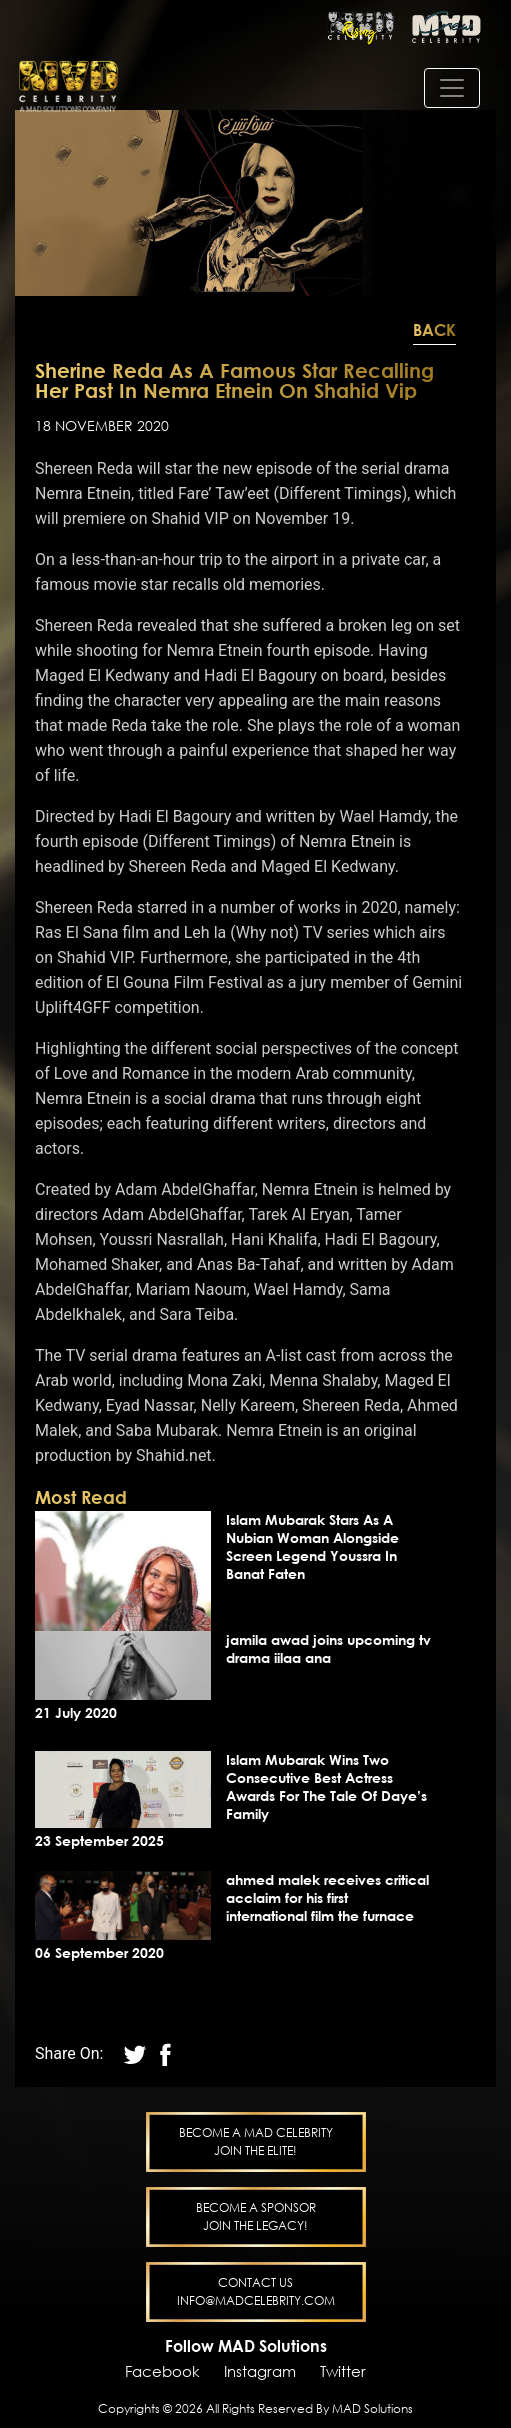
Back (434, 330)
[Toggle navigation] (452, 88)
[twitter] (165, 2053)
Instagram (260, 2371)
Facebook (162, 2371)
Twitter (343, 2371)
